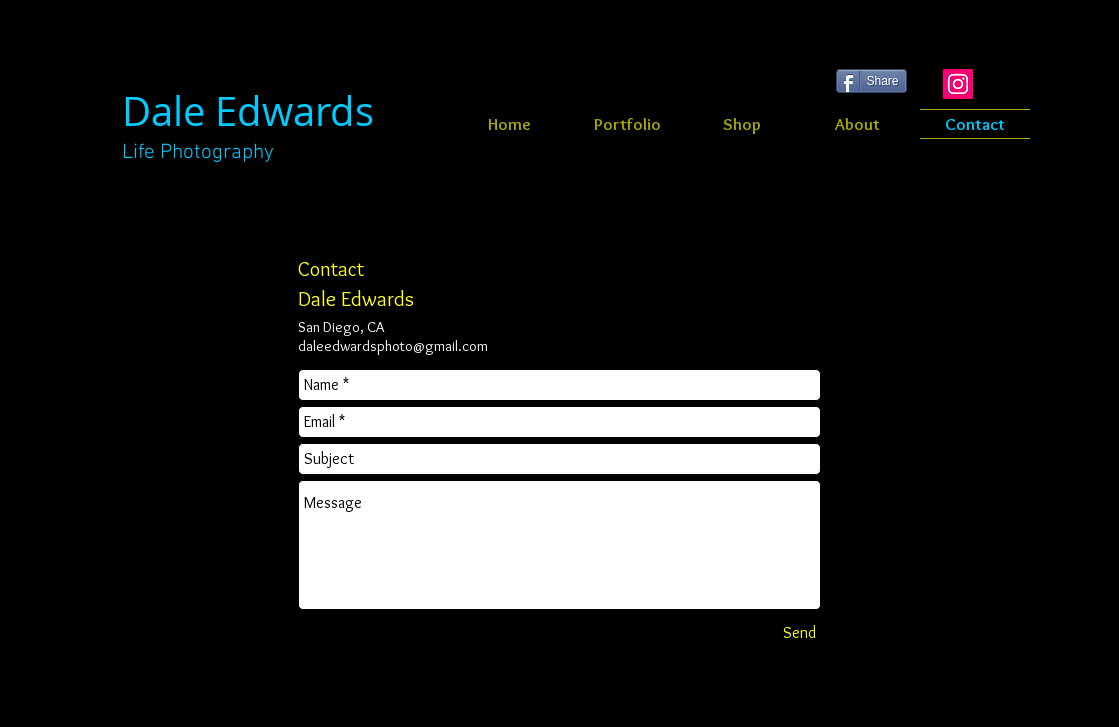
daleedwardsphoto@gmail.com (393, 346)
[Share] (871, 81)
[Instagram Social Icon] (958, 84)
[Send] (800, 633)
